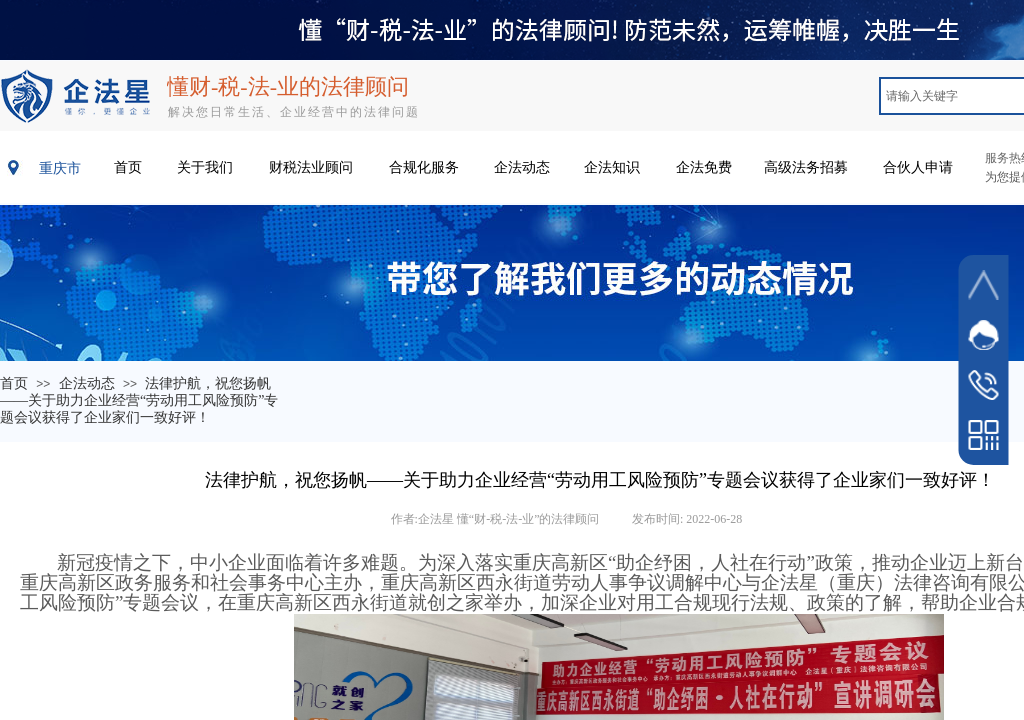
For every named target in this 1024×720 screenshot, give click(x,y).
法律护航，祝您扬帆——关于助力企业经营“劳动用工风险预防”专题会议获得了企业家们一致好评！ (139, 400)
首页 (14, 383)
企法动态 (87, 383)
